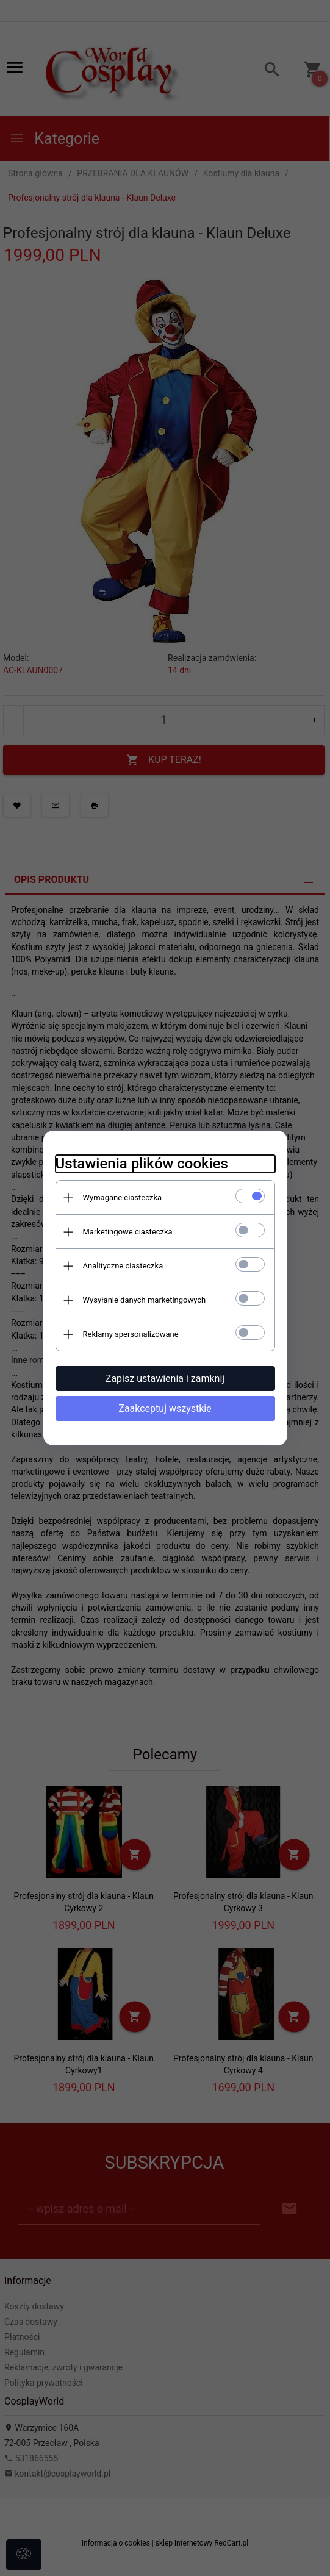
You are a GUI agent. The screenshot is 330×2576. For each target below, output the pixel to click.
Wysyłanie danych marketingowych (144, 1299)
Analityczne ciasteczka (123, 1265)
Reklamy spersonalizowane (131, 1334)
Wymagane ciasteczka (122, 1197)
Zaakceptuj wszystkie (164, 1408)
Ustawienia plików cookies (142, 1163)
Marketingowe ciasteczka (128, 1231)
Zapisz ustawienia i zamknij (165, 1378)
